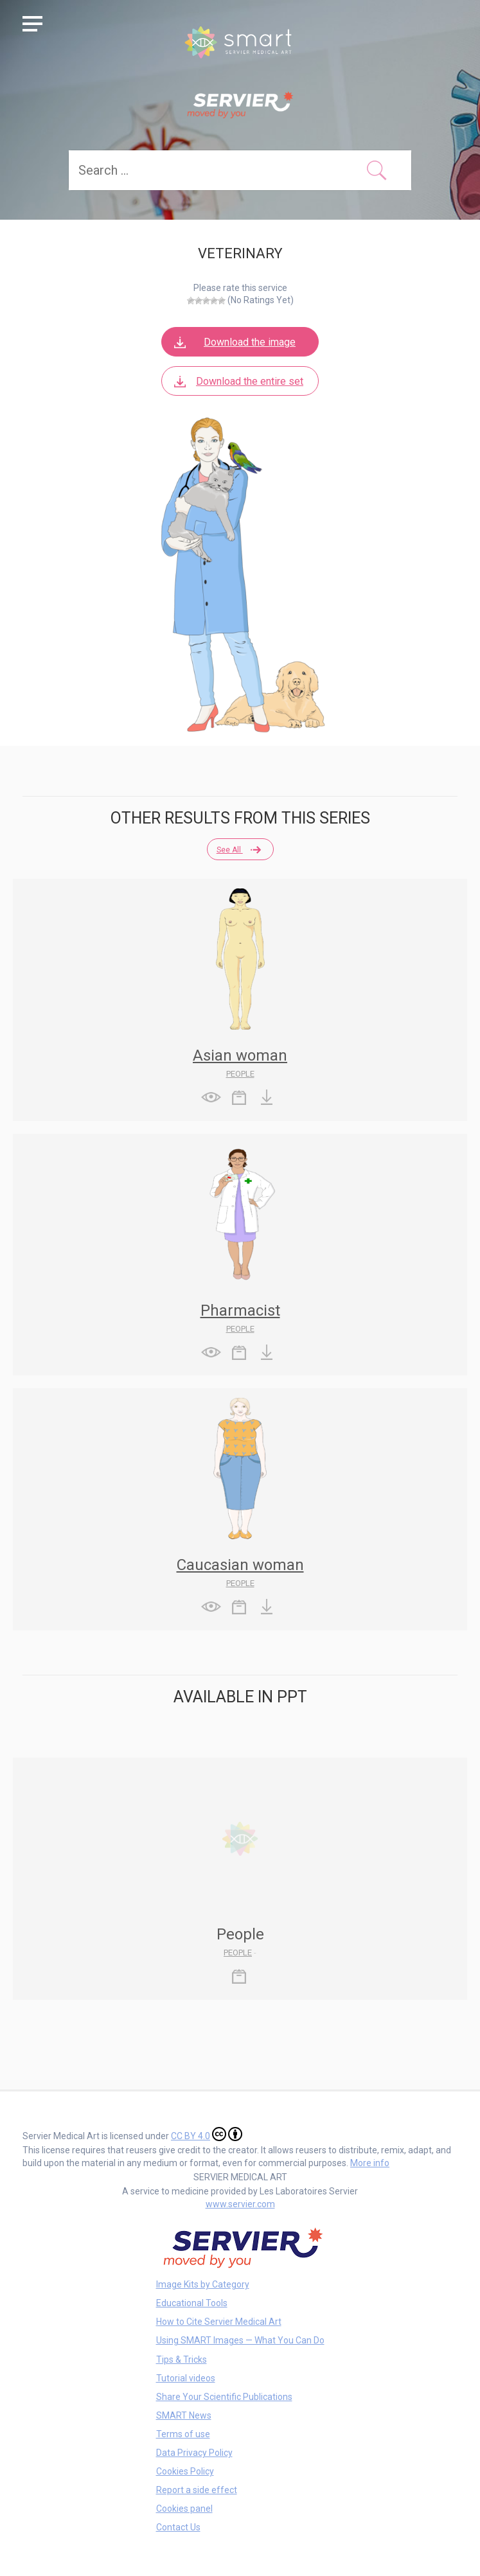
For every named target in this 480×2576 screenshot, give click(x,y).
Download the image (234, 342)
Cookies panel (184, 2508)
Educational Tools (191, 2303)
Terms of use (183, 2434)
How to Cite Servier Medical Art (218, 2321)
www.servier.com (240, 2204)
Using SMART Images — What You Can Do (240, 2340)
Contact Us (178, 2527)
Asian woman (240, 1055)
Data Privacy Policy (194, 2453)
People (240, 1074)
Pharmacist (240, 1310)
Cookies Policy (185, 2471)
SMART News (183, 2415)
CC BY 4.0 (206, 2134)
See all (238, 849)
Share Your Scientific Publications (224, 2397)
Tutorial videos (185, 2378)
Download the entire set (237, 381)
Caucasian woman (240, 1565)
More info (369, 2163)
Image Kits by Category (202, 2284)
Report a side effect (196, 2490)
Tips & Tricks (181, 2359)
